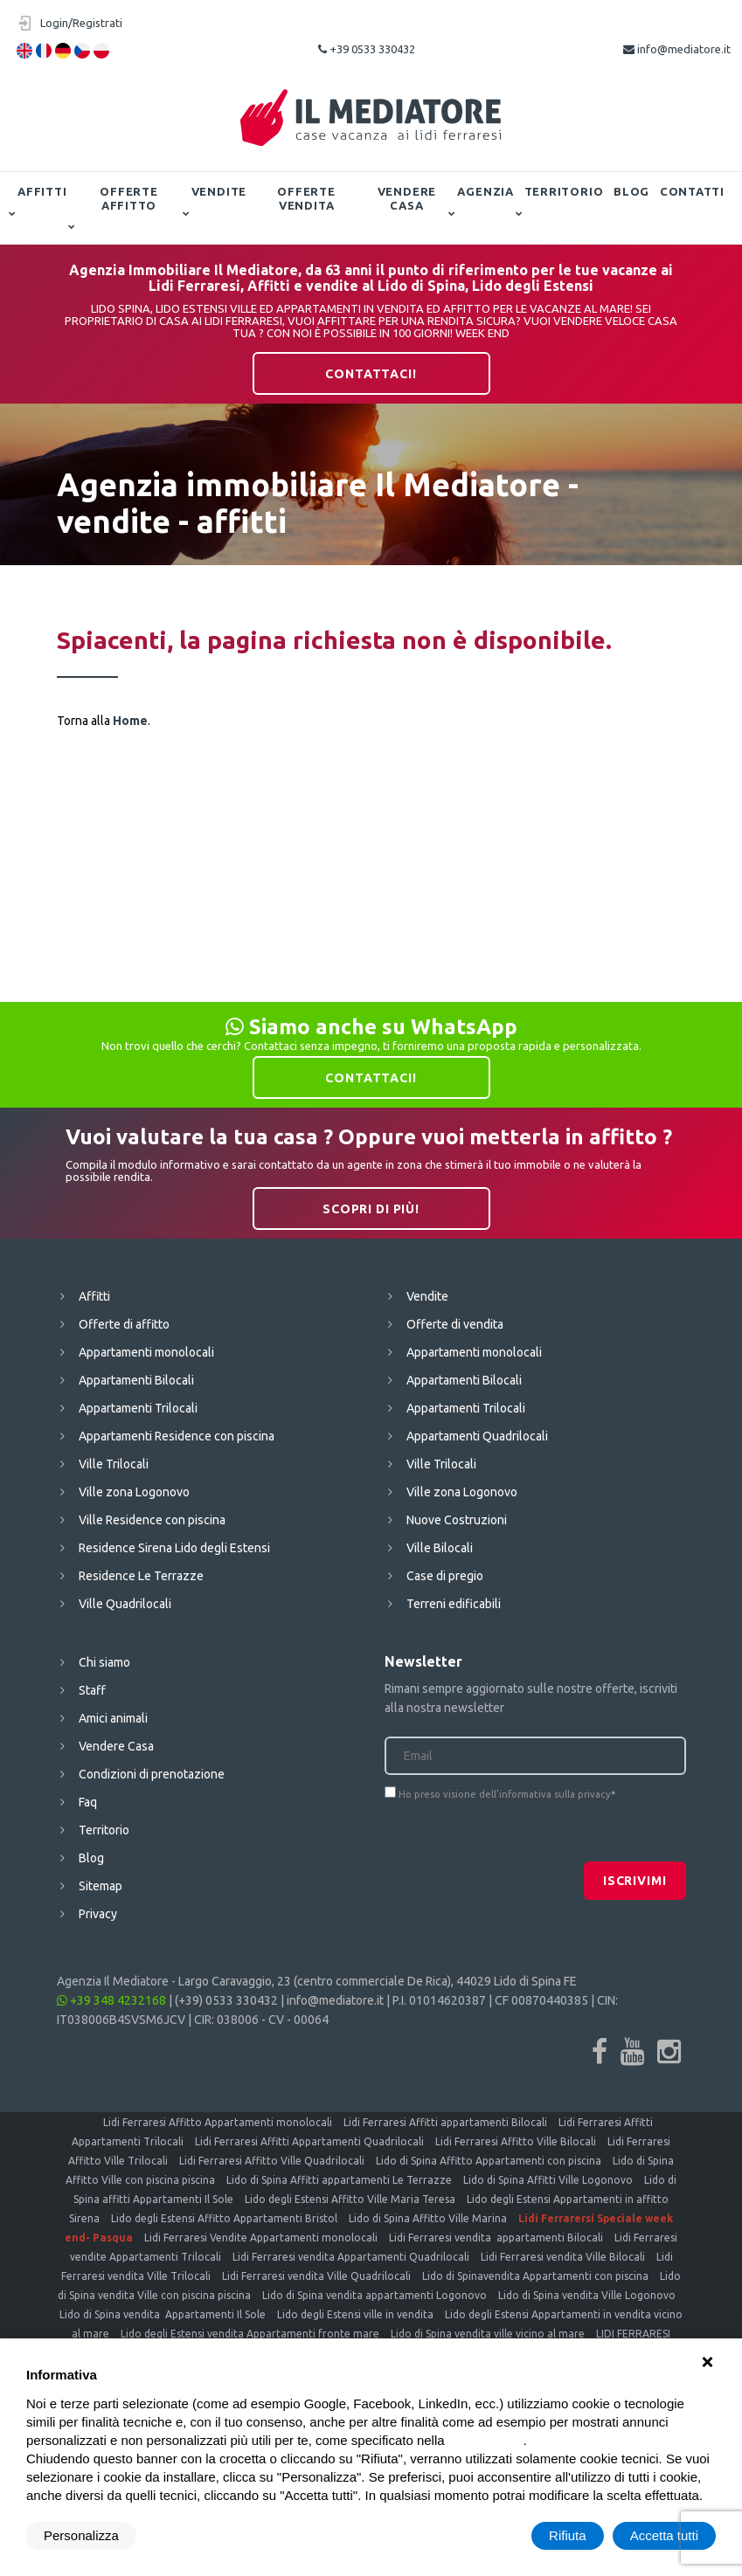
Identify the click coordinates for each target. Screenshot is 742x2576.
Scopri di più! (371, 1209)
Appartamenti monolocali (146, 1352)
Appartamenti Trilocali (138, 1408)
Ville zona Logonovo (134, 1492)
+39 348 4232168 (111, 2000)
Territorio (564, 191)
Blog (631, 191)
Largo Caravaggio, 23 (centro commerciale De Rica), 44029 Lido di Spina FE (377, 1981)
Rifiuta (567, 2535)
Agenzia (485, 191)
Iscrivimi (635, 1881)
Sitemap (100, 1886)
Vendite (218, 191)
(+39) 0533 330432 (226, 2000)
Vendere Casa (407, 198)
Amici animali (113, 1718)
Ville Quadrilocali (125, 1604)
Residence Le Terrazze (141, 1576)
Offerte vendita (306, 198)
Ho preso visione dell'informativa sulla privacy (505, 1794)
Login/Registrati (81, 23)
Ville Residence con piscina (152, 1520)
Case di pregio (444, 1576)
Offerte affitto (128, 198)
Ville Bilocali (439, 1548)
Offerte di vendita (454, 1324)
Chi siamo (104, 1662)
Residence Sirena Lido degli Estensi (174, 1548)
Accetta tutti (664, 2535)
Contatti (692, 191)
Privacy (98, 1914)
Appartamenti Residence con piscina (176, 1436)
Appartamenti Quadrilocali (477, 1436)
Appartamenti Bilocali (136, 1380)
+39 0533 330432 (366, 49)
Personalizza (81, 2535)
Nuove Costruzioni (456, 1520)
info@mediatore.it (677, 49)
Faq (88, 1802)
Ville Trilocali (114, 1464)
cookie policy (486, 2440)
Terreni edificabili (453, 1604)
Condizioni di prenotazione (152, 1774)
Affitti (41, 191)
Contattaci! (370, 374)
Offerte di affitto (124, 1324)
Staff (92, 1690)
